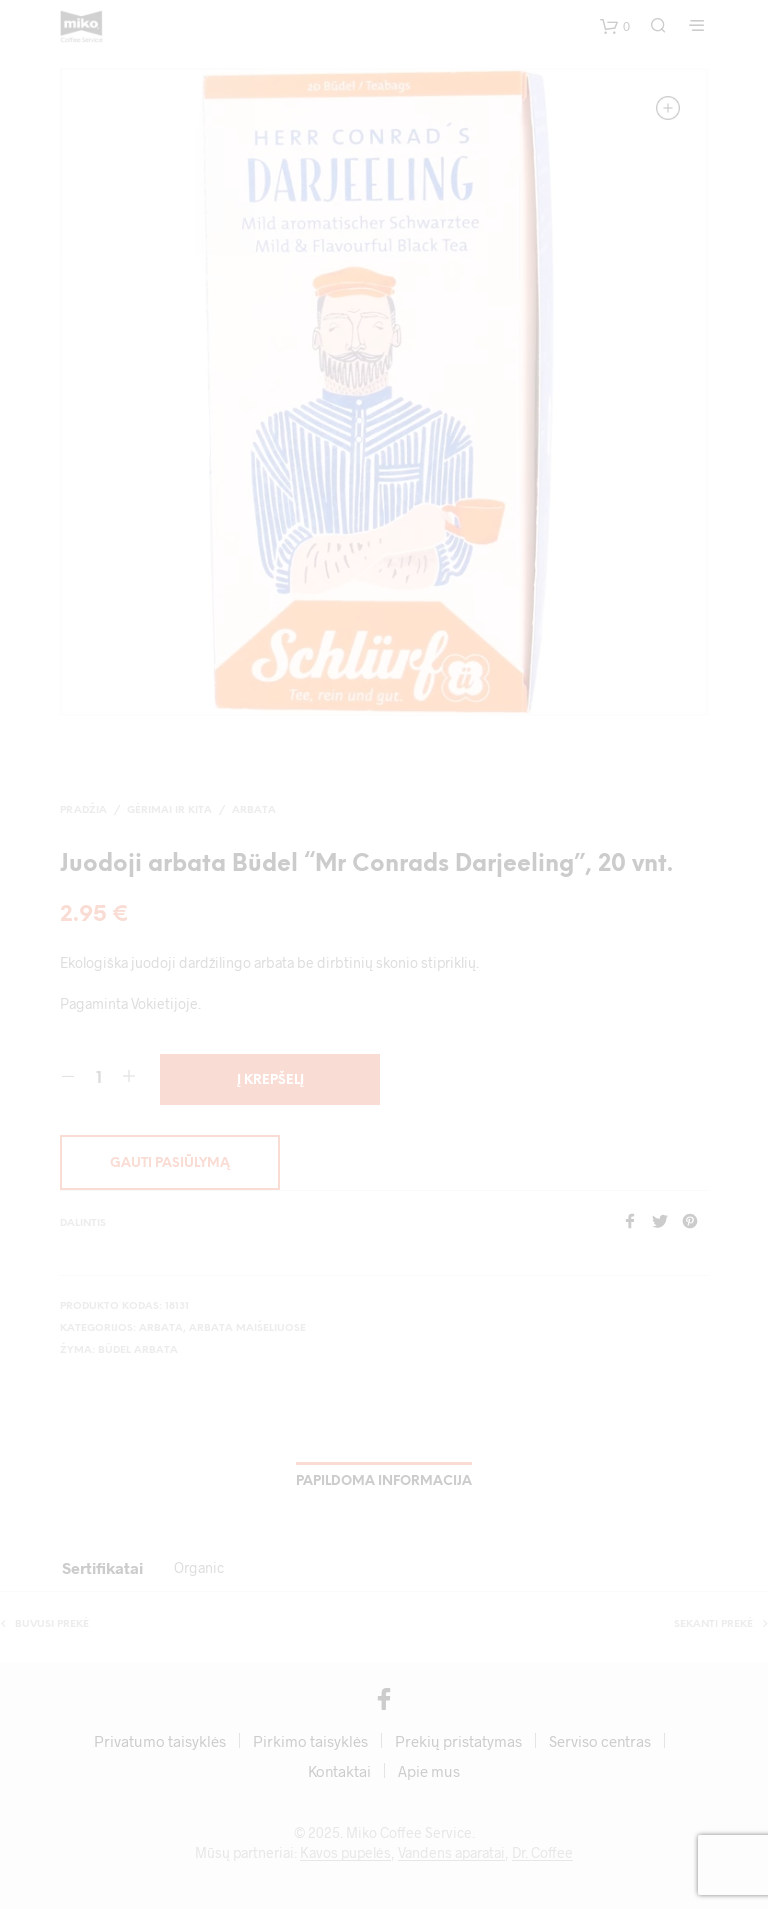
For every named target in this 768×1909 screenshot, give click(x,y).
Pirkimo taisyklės (310, 1741)
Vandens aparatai (451, 1853)
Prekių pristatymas (458, 1741)
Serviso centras (600, 1741)
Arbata (254, 810)
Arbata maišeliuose (247, 1328)
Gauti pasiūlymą (170, 1163)
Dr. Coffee (542, 1853)
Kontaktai (339, 1771)
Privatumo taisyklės (160, 1741)
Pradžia (83, 810)
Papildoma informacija (384, 1481)
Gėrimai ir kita (169, 810)
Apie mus (429, 1771)
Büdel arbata (138, 1350)
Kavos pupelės (345, 1853)
